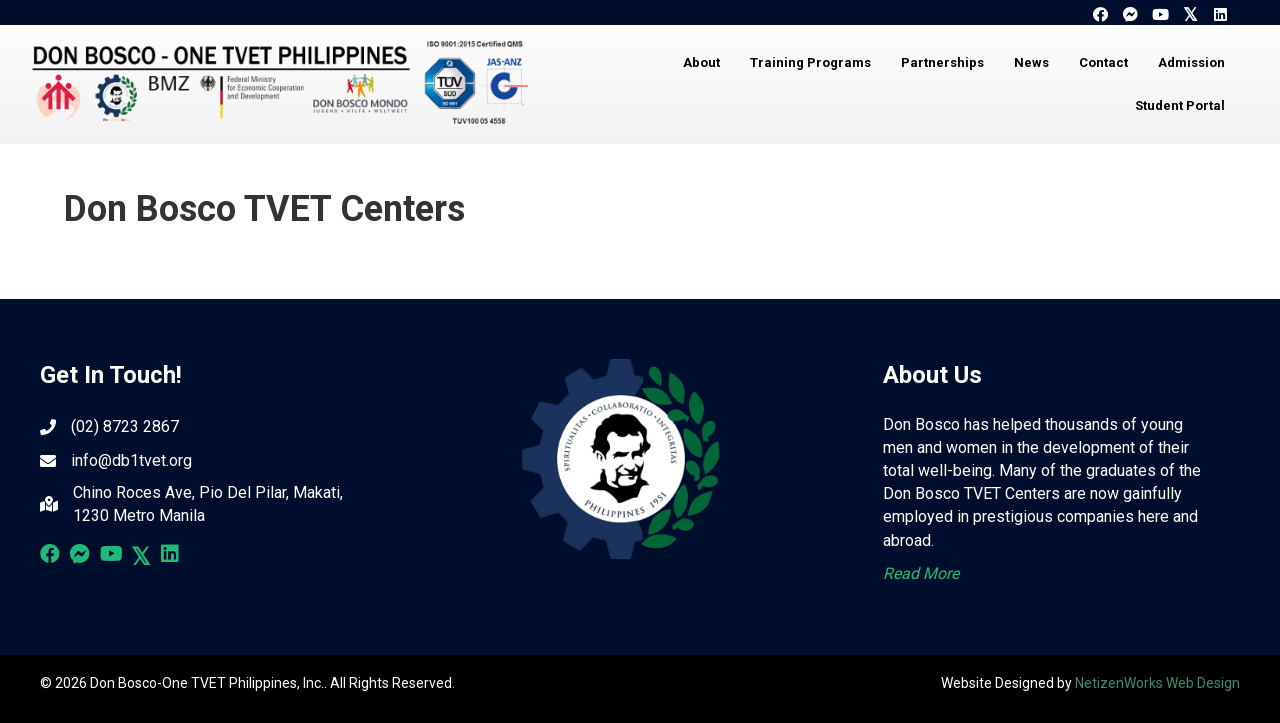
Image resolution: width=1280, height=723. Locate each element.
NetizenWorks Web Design (1157, 683)
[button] (1100, 15)
